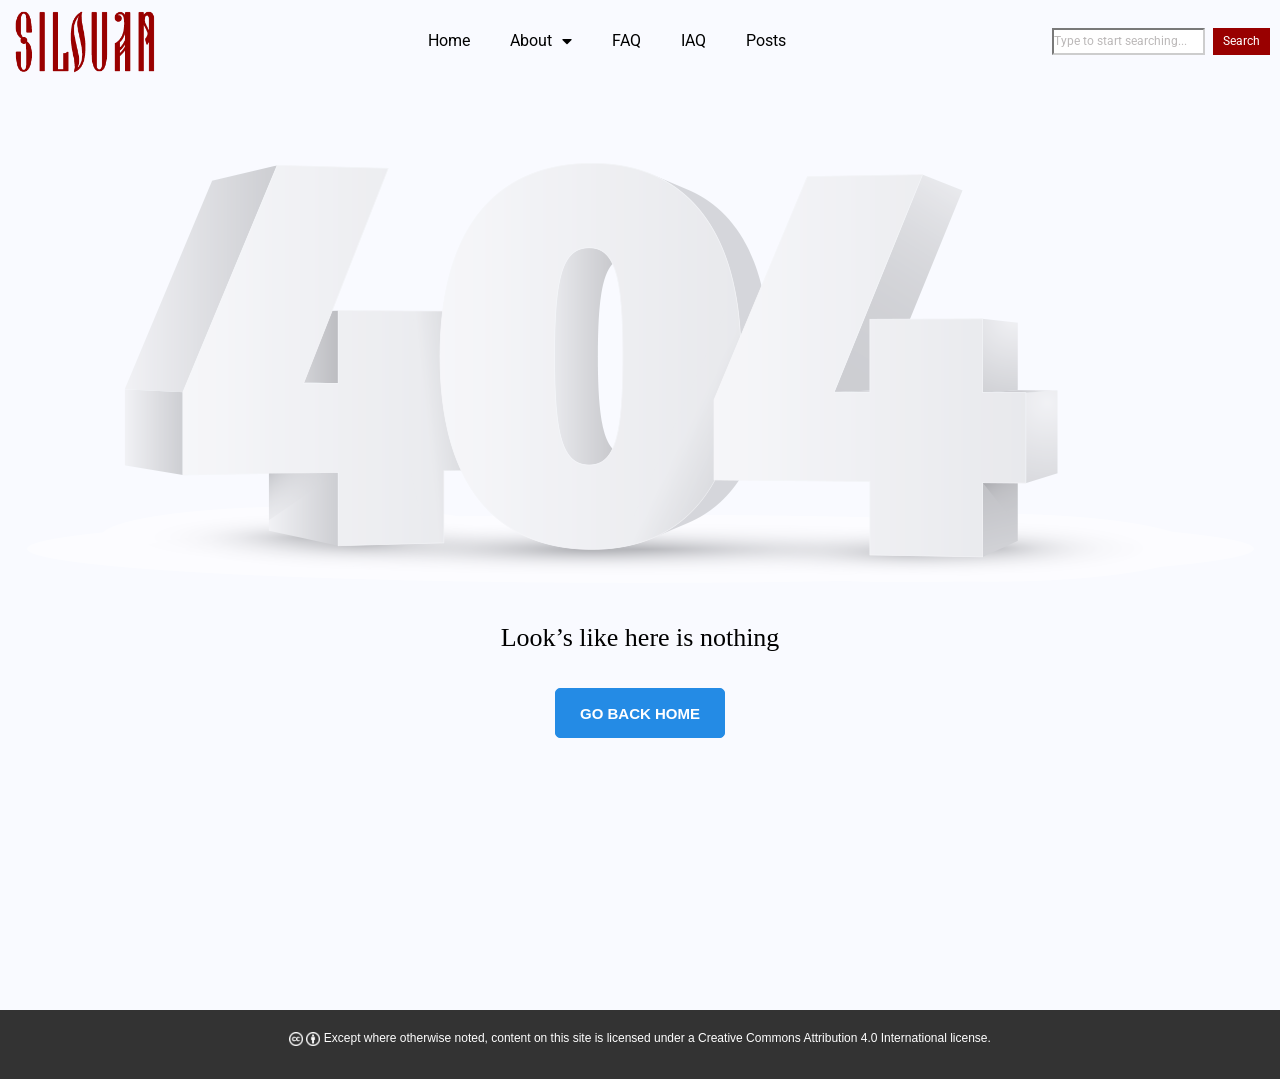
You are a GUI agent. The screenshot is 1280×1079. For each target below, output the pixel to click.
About (541, 41)
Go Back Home (640, 713)
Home (449, 40)
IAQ (693, 40)
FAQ (626, 40)
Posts (766, 40)
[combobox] (1128, 41)
